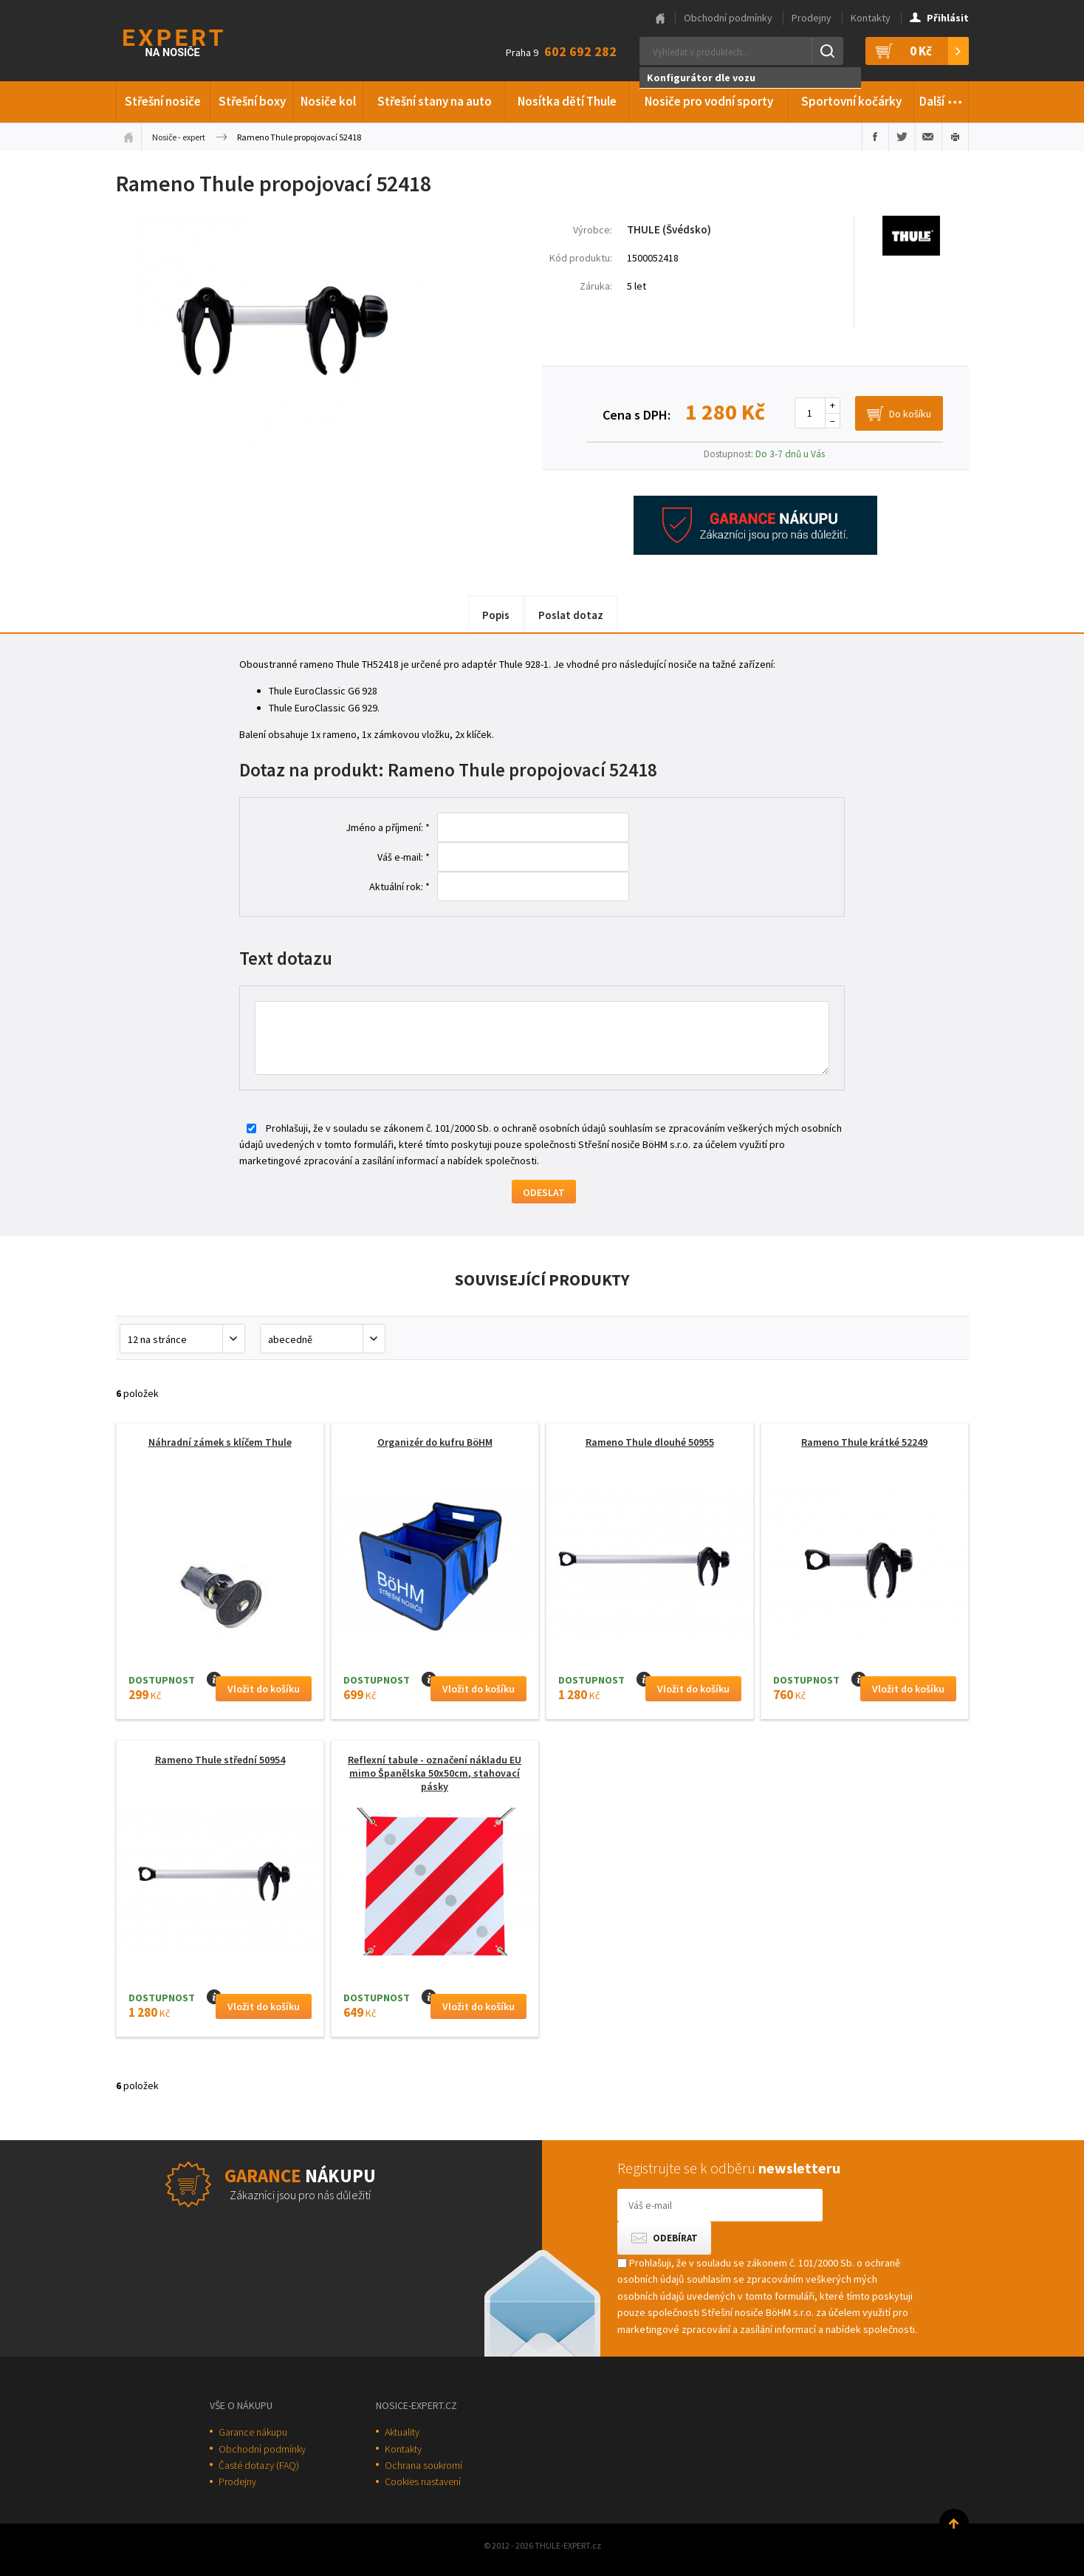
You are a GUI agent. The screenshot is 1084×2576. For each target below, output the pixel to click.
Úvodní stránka (128, 136)
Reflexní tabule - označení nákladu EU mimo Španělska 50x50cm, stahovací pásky (434, 1773)
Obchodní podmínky (728, 17)
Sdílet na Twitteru (902, 136)
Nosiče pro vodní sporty (709, 101)
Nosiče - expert (178, 137)
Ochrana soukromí (423, 2465)
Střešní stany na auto (434, 101)
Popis (496, 615)
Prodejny (811, 17)
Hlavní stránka (660, 18)
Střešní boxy (252, 101)
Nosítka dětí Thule (567, 101)
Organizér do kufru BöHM (435, 1442)
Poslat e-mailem (928, 136)
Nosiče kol (328, 101)
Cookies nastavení (423, 2481)
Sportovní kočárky (851, 101)
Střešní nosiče (163, 101)
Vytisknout (955, 136)
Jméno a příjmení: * (388, 827)
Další (941, 99)
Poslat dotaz (570, 615)
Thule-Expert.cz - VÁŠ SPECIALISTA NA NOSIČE (192, 41)
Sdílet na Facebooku (875, 136)
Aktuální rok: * (399, 886)
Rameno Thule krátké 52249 (864, 1442)
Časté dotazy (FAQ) (259, 2465)
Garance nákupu (253, 2432)
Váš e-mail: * (403, 857)
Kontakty (871, 17)
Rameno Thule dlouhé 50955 (650, 1442)
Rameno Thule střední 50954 (220, 1759)
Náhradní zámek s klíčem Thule (220, 1442)
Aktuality (402, 2432)
